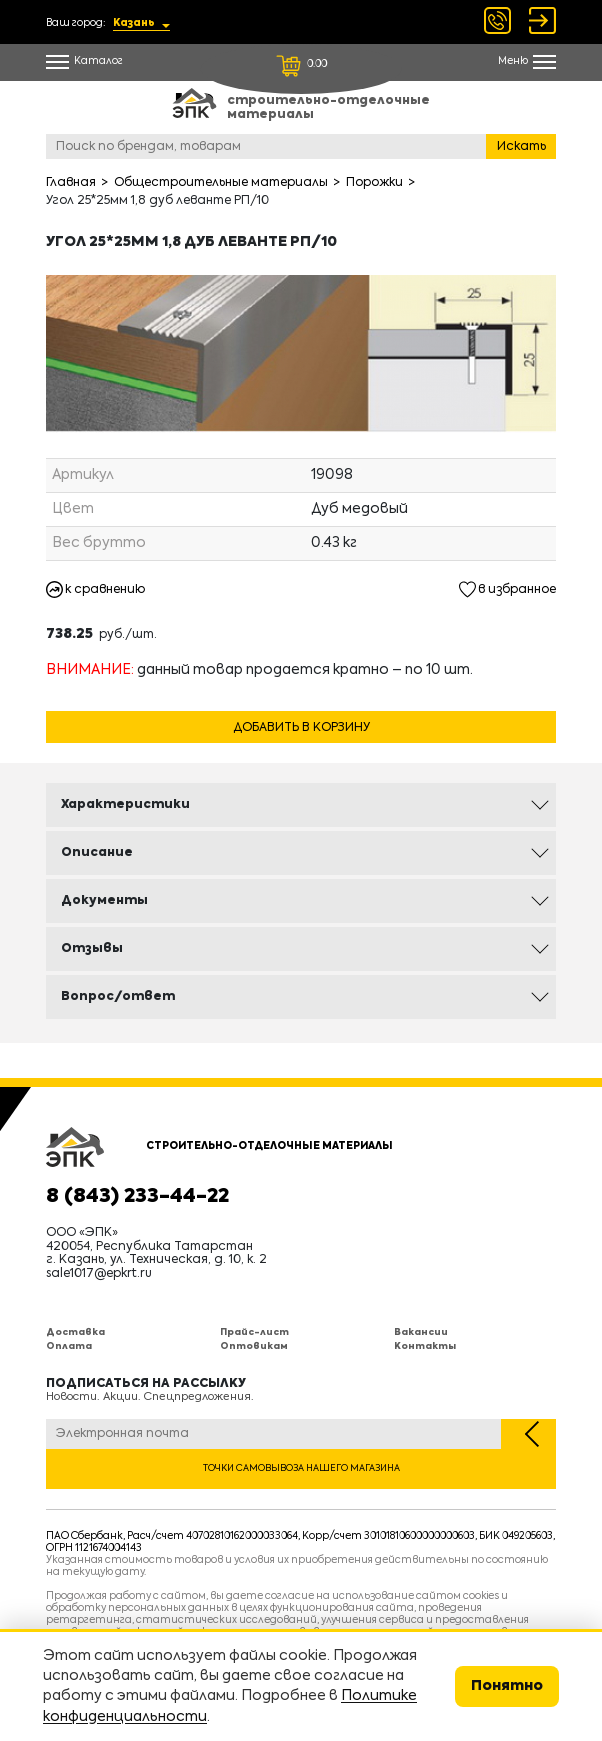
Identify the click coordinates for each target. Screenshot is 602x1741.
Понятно (507, 1686)
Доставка (75, 1332)
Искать (521, 147)
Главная (71, 183)
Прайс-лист (254, 1332)
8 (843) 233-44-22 (137, 1197)
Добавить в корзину (301, 728)
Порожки (374, 183)
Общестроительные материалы (221, 183)
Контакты (425, 1346)
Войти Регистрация (542, 20)
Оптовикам (254, 1346)
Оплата (69, 1346)
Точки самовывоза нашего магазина (301, 1468)
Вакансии (421, 1332)
